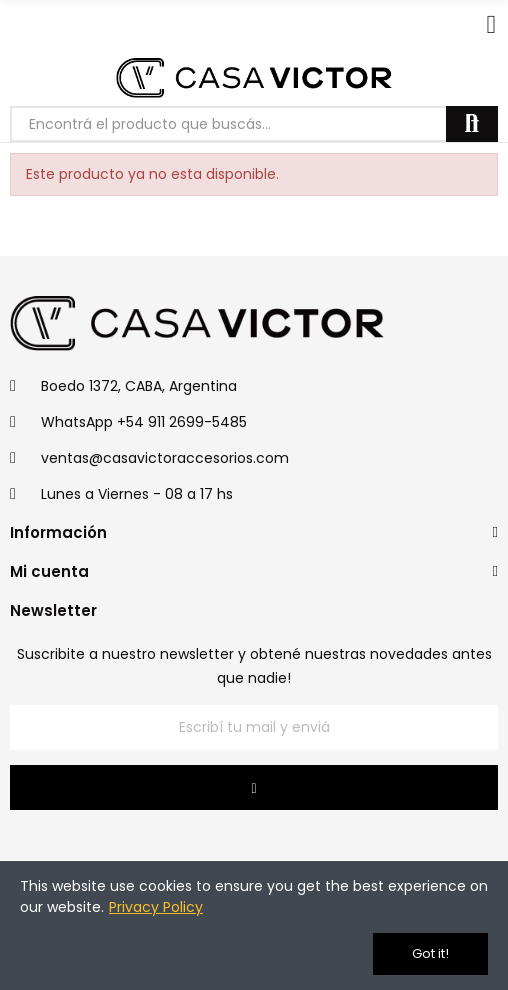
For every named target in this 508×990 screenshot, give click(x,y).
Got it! (430, 953)
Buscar (472, 124)
